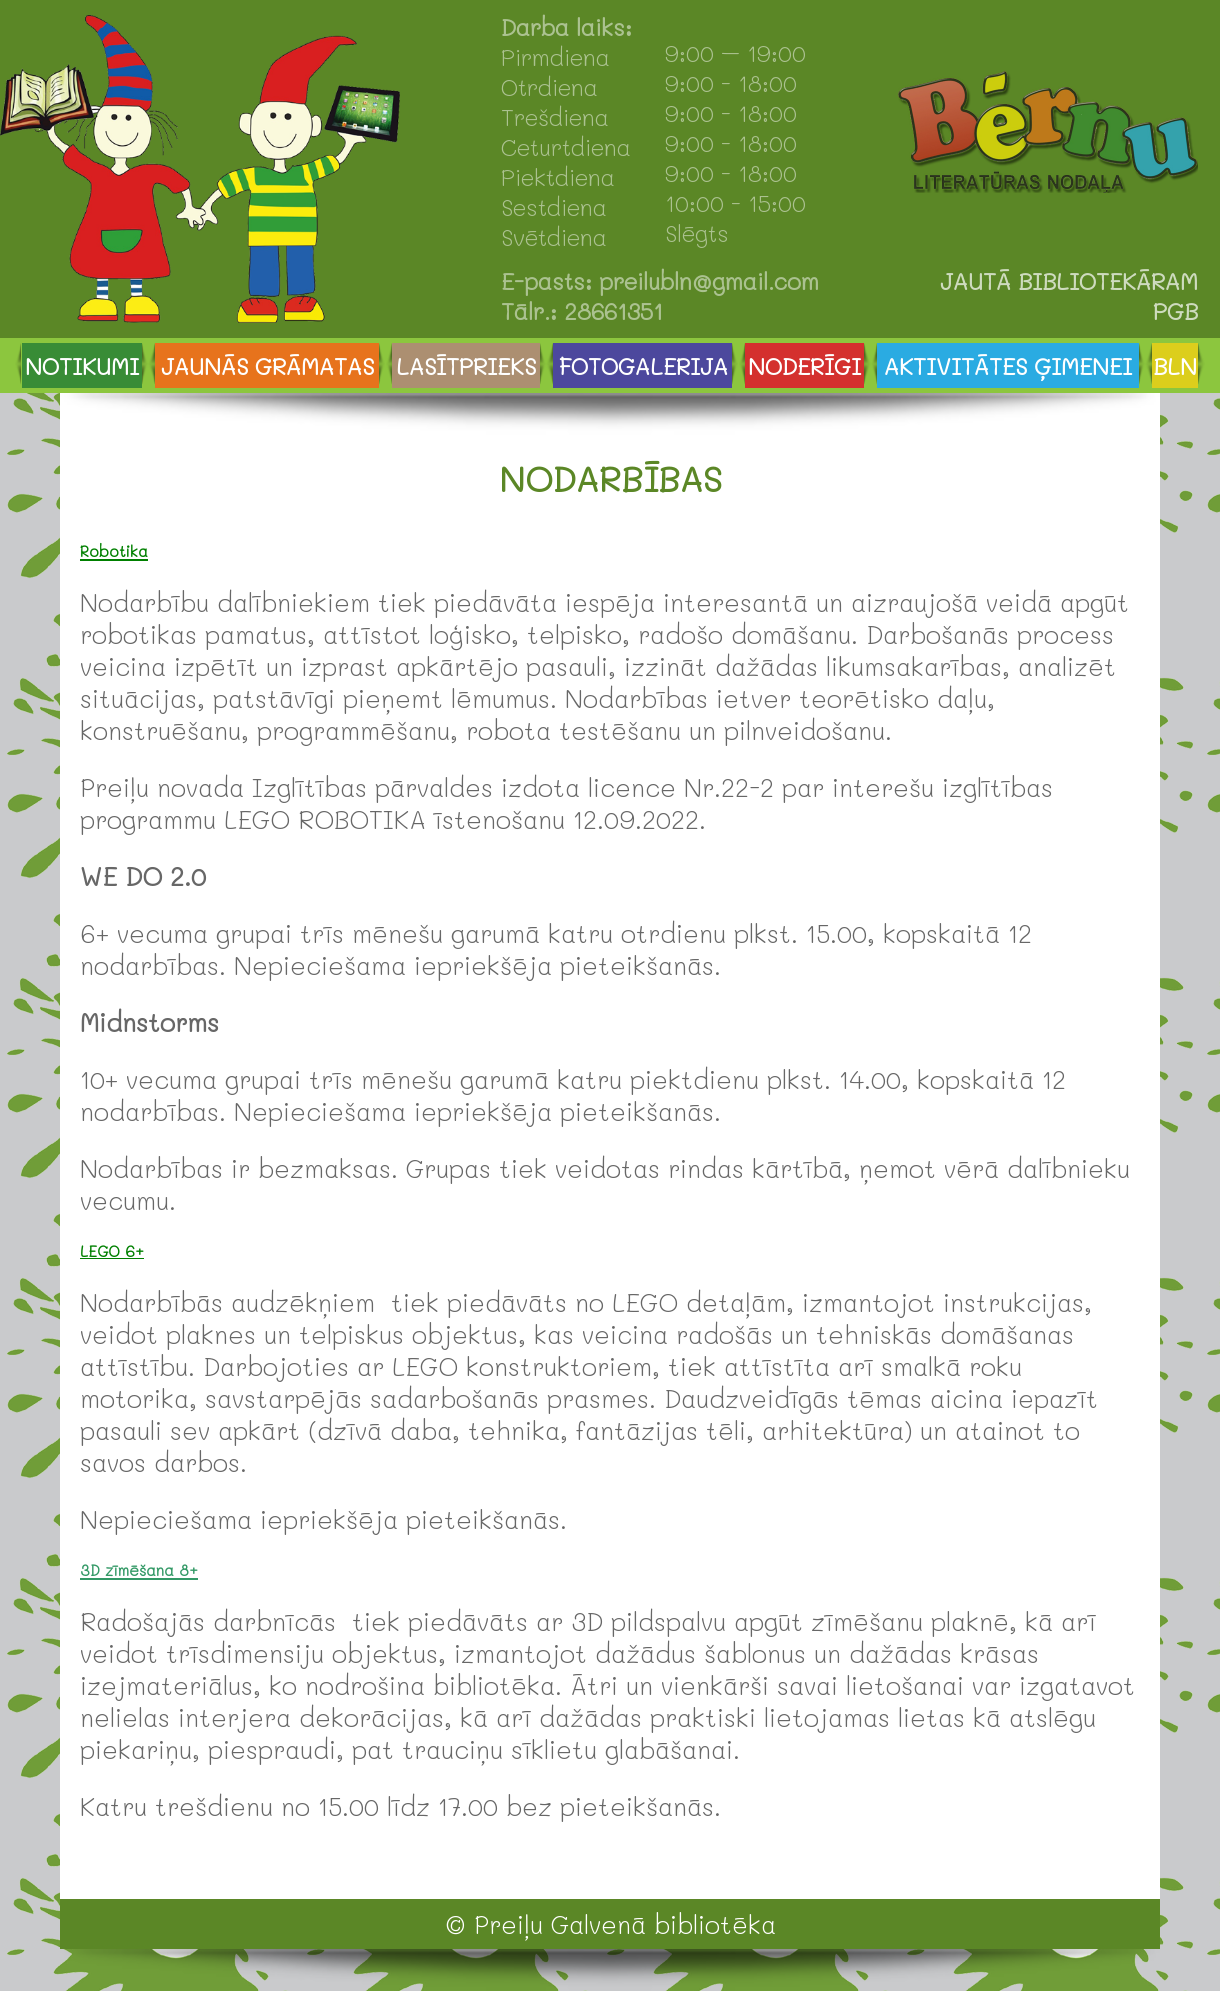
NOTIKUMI (82, 366)
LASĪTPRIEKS (466, 366)
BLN (1175, 366)
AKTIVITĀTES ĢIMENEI (1008, 366)
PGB (1175, 311)
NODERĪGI (804, 366)
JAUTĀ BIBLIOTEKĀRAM (1069, 281)
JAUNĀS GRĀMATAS (267, 366)
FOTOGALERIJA (643, 366)
